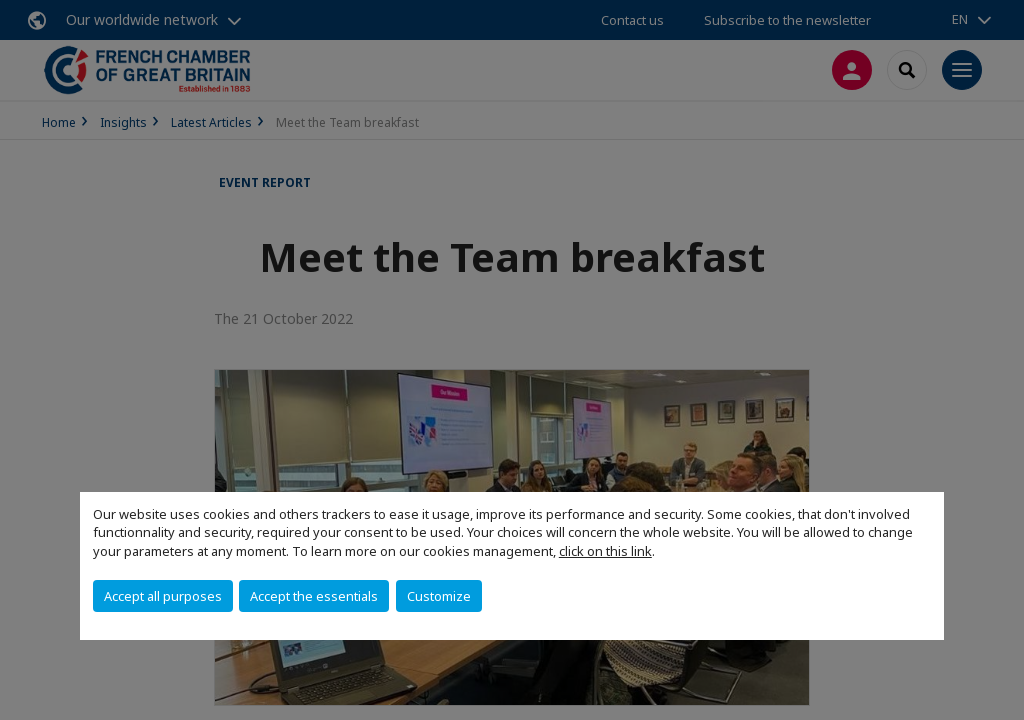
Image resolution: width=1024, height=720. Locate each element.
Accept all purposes (163, 596)
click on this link (605, 551)
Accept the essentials (314, 596)
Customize (439, 596)
